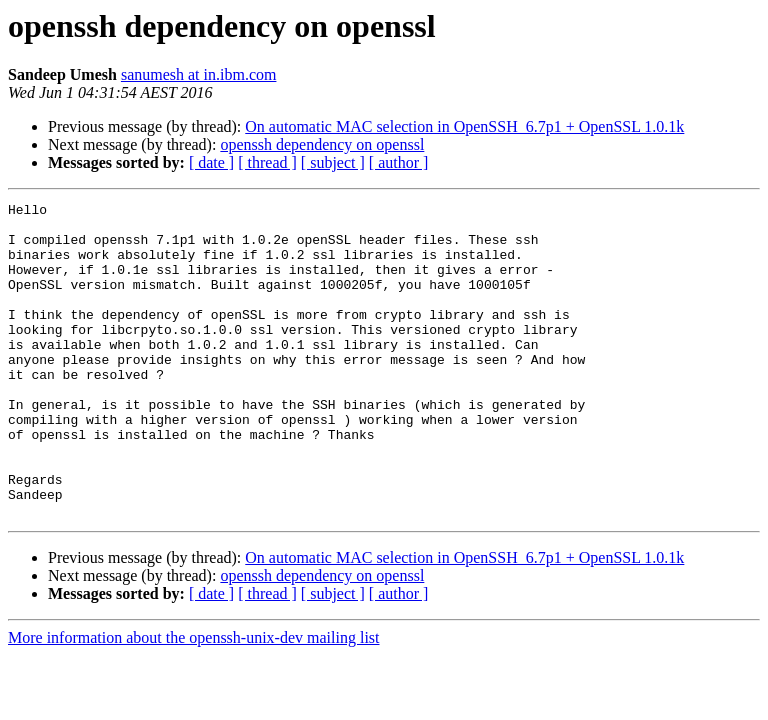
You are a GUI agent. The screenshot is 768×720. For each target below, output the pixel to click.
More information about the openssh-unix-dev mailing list (194, 700)
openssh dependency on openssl (322, 144)
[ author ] (399, 162)
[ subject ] (333, 162)
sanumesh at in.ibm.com (199, 74)
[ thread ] (267, 162)
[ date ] (211, 162)
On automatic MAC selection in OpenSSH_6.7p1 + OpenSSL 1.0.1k (464, 126)
